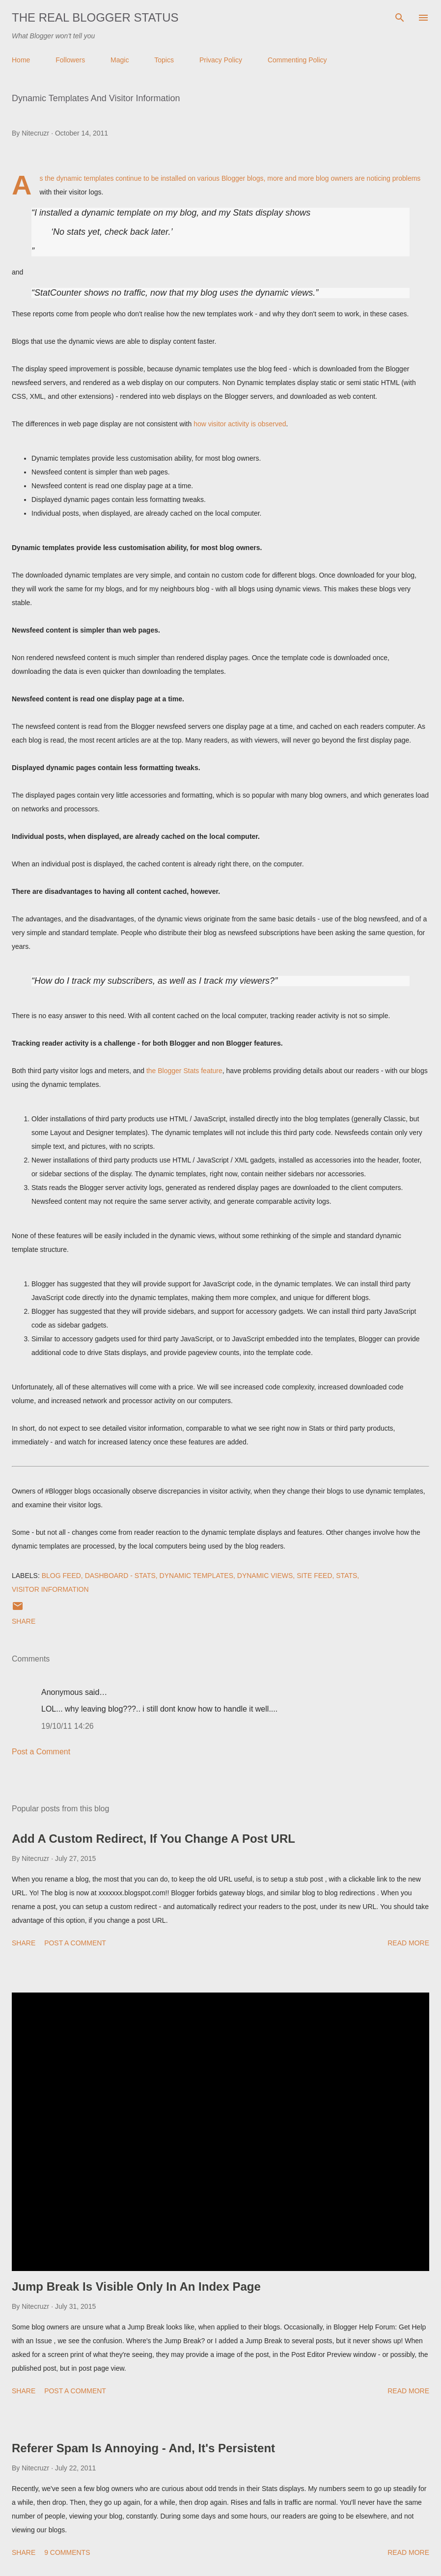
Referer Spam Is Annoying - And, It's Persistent (143, 2448)
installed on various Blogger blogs (212, 178)
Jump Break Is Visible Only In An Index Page (136, 2286)
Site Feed (314, 1575)
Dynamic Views (265, 1575)
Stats (346, 1575)
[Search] (400, 18)
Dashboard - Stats (120, 1575)
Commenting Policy (297, 60)
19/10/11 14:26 (67, 1726)
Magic (119, 60)
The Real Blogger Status (95, 17)
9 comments (67, 2552)
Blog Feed (61, 1575)
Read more (408, 1943)
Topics (164, 60)
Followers (70, 60)
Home (21, 60)
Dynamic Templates (196, 1575)
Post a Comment (41, 1751)
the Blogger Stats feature (184, 1071)
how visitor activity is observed (239, 424)
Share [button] (23, 1621)
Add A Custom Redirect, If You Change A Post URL (153, 1838)
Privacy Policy (220, 60)
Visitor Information (50, 1589)
